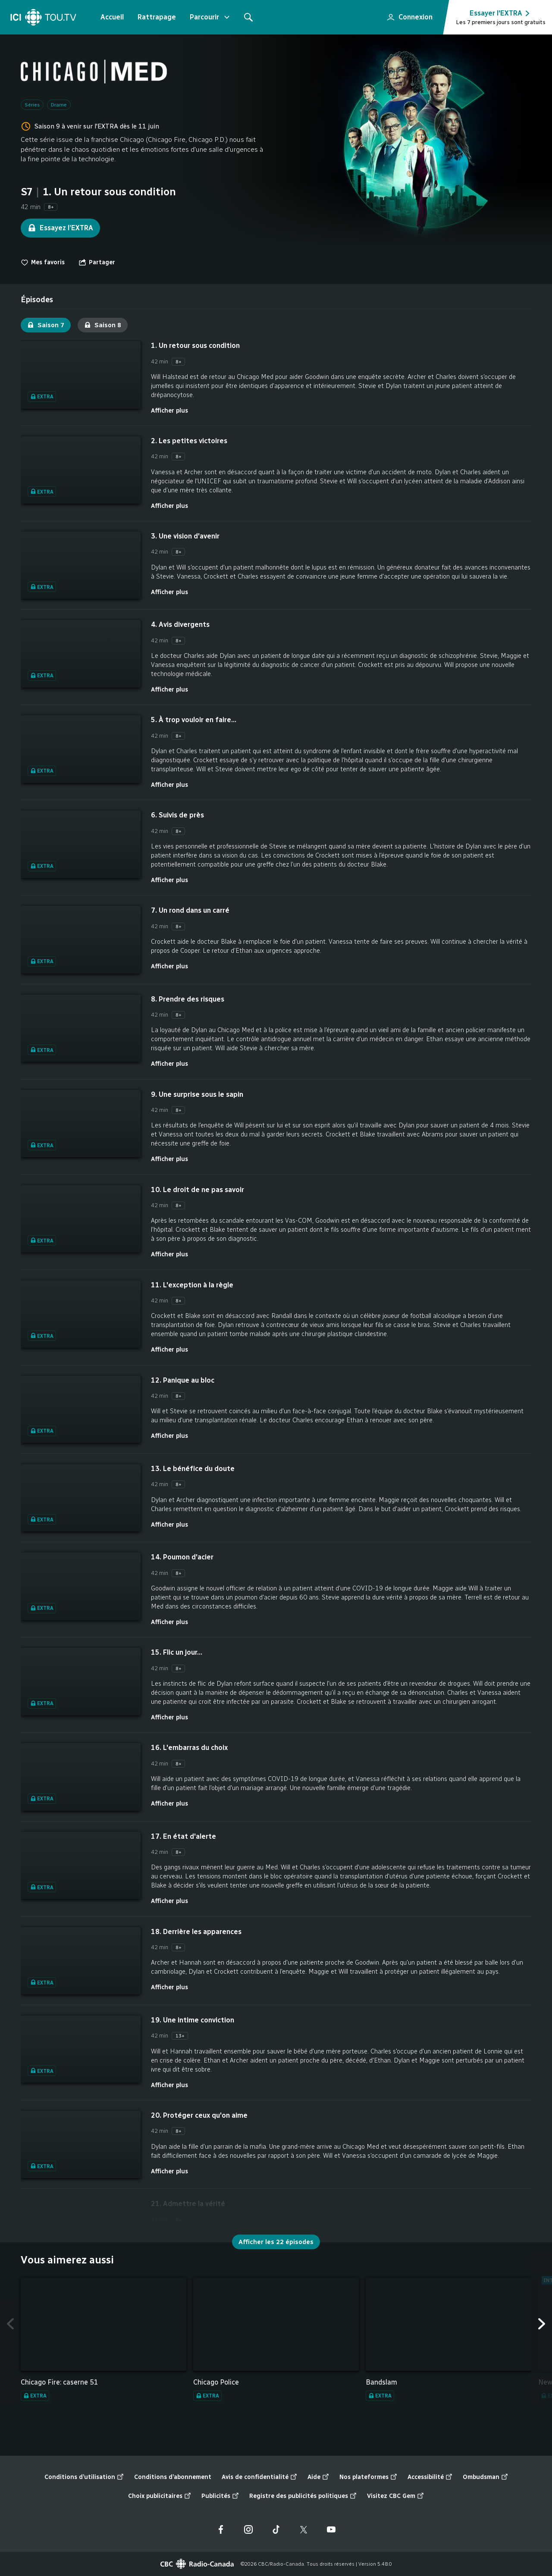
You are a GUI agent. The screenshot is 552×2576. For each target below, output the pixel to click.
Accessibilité (430, 2477)
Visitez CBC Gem (395, 2496)
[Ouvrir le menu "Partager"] (96, 262)
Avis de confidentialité (259, 2477)
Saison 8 (102, 325)
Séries (32, 105)
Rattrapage (157, 17)
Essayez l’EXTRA (60, 228)
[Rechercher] (248, 17)
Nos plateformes (368, 2477)
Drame (59, 105)
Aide (318, 2477)
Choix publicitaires (159, 2496)
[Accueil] (43, 17)
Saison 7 (45, 325)
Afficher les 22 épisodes (276, 2242)
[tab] (37, 300)
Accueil (112, 17)
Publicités (220, 2496)
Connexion (406, 15)
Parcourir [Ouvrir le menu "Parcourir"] (210, 17)
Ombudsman (485, 2477)
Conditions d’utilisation (84, 2477)
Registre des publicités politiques (303, 2496)
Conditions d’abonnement (172, 2477)
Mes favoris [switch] (43, 262)
